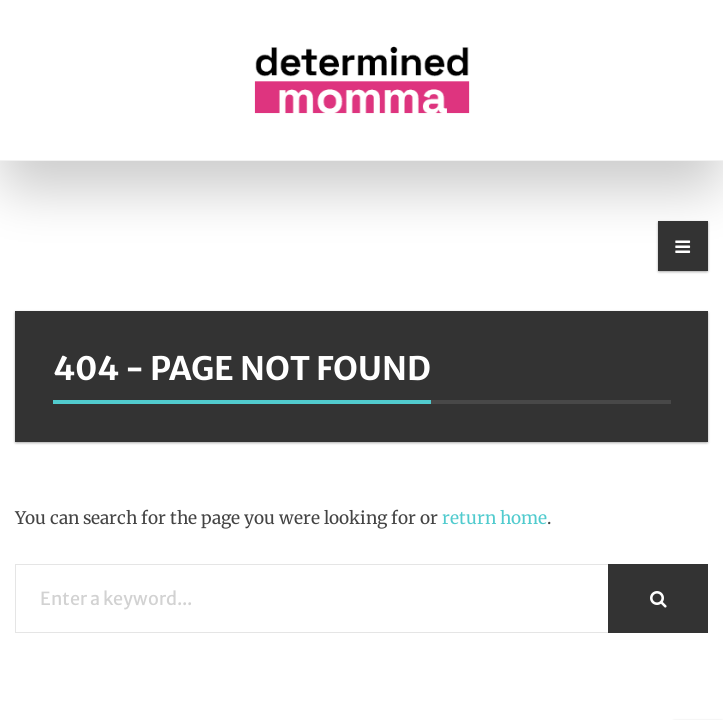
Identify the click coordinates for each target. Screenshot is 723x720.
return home (494, 518)
